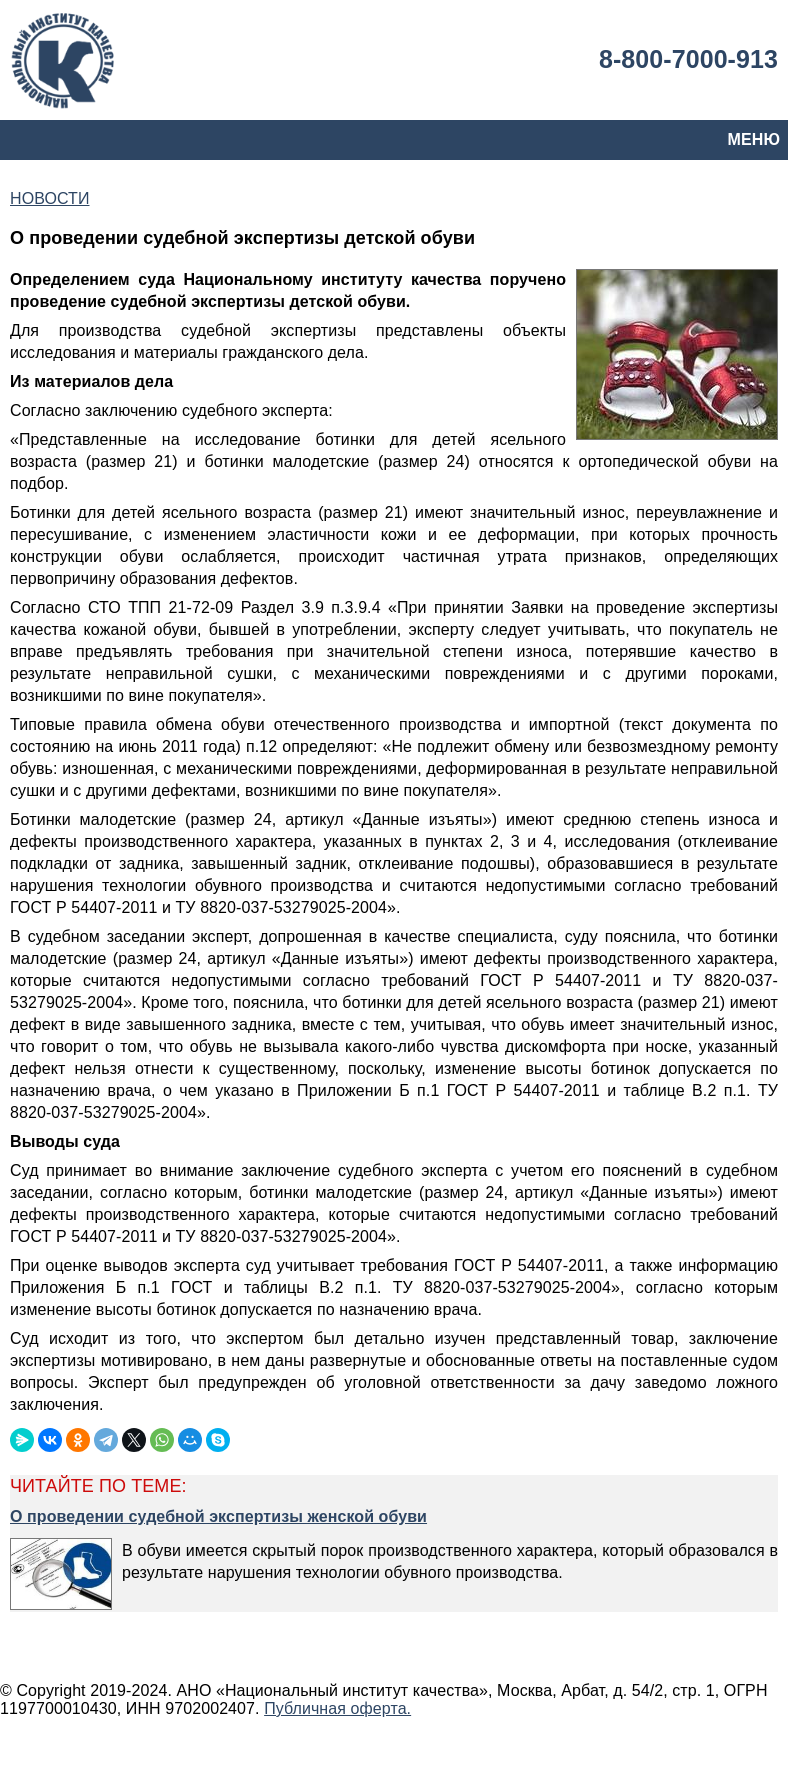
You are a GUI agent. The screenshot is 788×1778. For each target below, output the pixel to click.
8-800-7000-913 (688, 59)
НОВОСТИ (49, 198)
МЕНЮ (754, 139)
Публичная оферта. (337, 1708)
